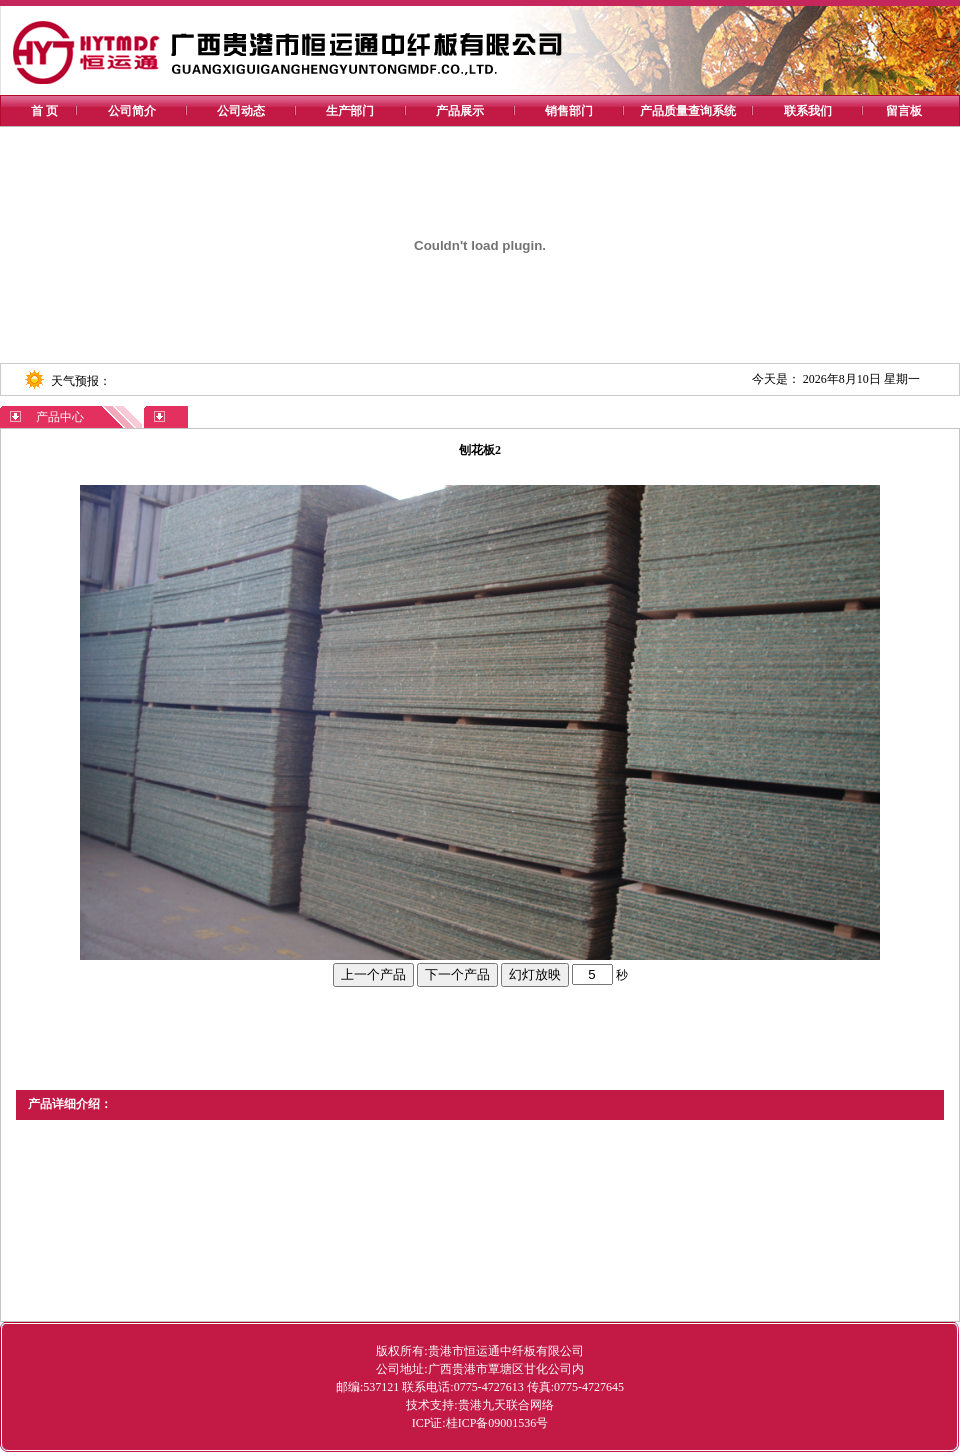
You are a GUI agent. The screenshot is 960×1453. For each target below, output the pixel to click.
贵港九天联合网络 (506, 1405)
